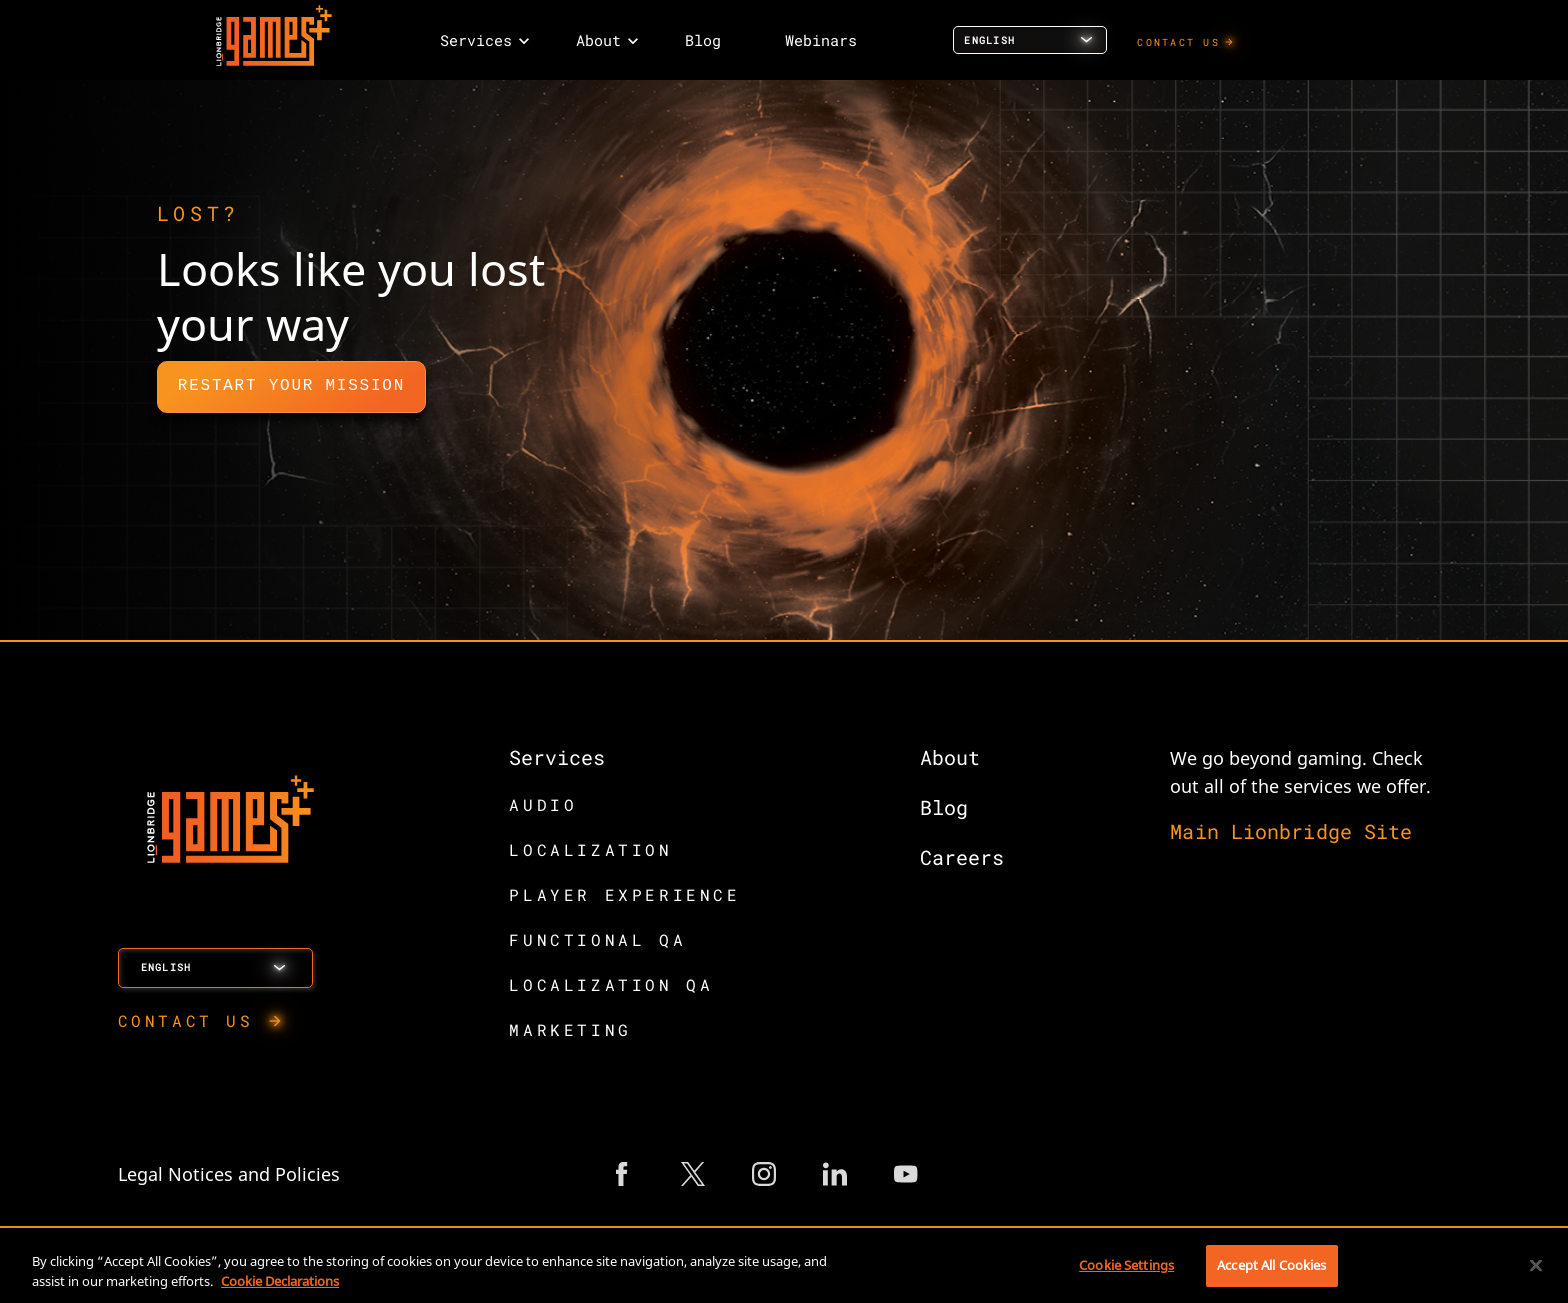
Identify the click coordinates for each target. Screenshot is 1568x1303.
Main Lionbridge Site (1291, 831)
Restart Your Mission (291, 386)
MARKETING (570, 1029)
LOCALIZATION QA (611, 984)
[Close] (1536, 1265)
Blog (944, 807)
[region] (784, 1267)
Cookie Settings (1126, 1265)
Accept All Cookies (1271, 1265)
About (950, 757)
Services (557, 757)
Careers (962, 857)
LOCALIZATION (590, 849)
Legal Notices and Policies (229, 1174)
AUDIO (543, 804)
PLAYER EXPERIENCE (624, 894)
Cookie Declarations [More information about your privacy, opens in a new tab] (280, 1281)
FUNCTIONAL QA (597, 939)
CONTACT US (1178, 42)
